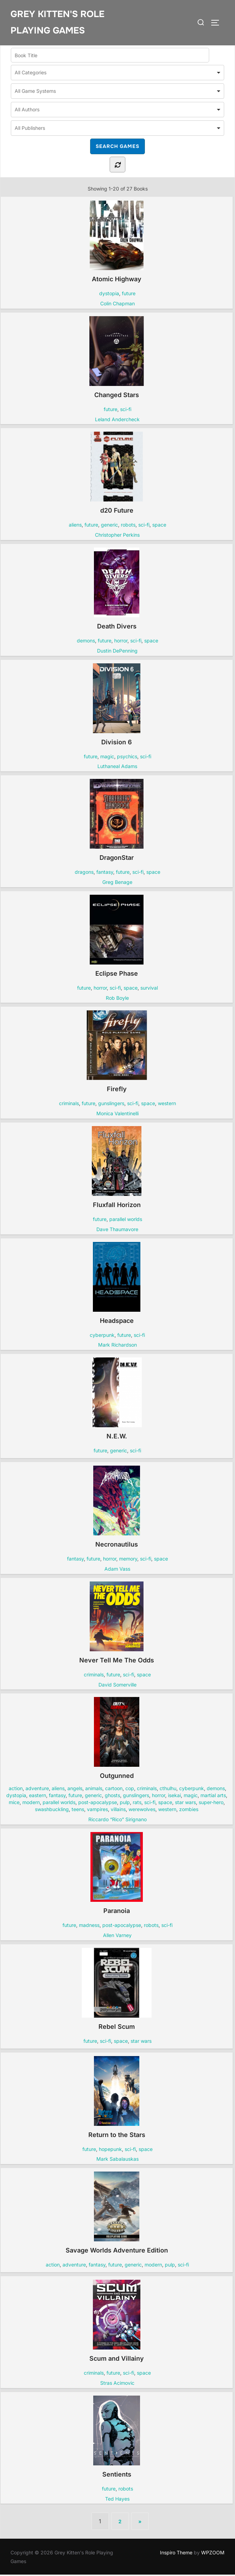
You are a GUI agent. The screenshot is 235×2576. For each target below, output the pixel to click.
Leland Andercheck (117, 420)
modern (31, 1804)
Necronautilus (116, 1508)
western (167, 1105)
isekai (174, 1797)
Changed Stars (116, 358)
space (159, 526)
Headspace (116, 1284)
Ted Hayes (117, 2500)
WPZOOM (213, 2553)
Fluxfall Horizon (116, 1168)
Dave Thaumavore (117, 1230)
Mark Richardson (117, 1346)
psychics (127, 757)
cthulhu (168, 1790)
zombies (188, 1811)
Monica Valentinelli (117, 1115)
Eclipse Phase (117, 937)
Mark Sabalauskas (117, 2160)
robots (128, 526)
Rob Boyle (117, 999)
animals (93, 1790)
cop (129, 1790)
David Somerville (117, 1686)
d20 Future (116, 474)
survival (149, 989)
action (16, 1790)
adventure (37, 1790)
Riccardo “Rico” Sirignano (117, 1821)
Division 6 (116, 705)
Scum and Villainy (116, 2322)
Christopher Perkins (117, 536)
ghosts (112, 1797)
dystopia (109, 295)
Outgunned (117, 1739)
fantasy (104, 873)
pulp (125, 1804)
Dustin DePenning (117, 652)
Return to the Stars (116, 2098)
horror (120, 642)
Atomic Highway (116, 243)
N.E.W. (116, 1400)
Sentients (116, 2438)
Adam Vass (117, 1570)
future (128, 295)
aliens (75, 526)
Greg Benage (117, 883)
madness (89, 1926)
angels (74, 1790)
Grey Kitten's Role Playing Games (57, 22)
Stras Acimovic (117, 2384)
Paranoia (116, 1874)
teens (78, 1811)
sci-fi (125, 410)
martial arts (213, 1797)
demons (86, 642)
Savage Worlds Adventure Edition (117, 2214)
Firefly (117, 1053)
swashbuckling (52, 1811)
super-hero (211, 1804)
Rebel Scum (117, 1990)
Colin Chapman (117, 304)
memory (128, 1560)
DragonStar (116, 821)
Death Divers (116, 590)
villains (118, 1811)
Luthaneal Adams (117, 767)
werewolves (141, 1811)
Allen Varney (117, 1936)
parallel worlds (125, 1220)
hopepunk (110, 2150)
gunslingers (111, 1105)
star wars (185, 1804)
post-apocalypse (97, 1804)
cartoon (114, 1790)
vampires (97, 1811)
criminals (69, 1105)
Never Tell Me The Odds (116, 1624)
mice (14, 1804)
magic (107, 757)
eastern (37, 1797)
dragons (84, 873)
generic (109, 526)
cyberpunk (102, 1336)
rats (137, 1804)
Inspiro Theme (176, 2553)
